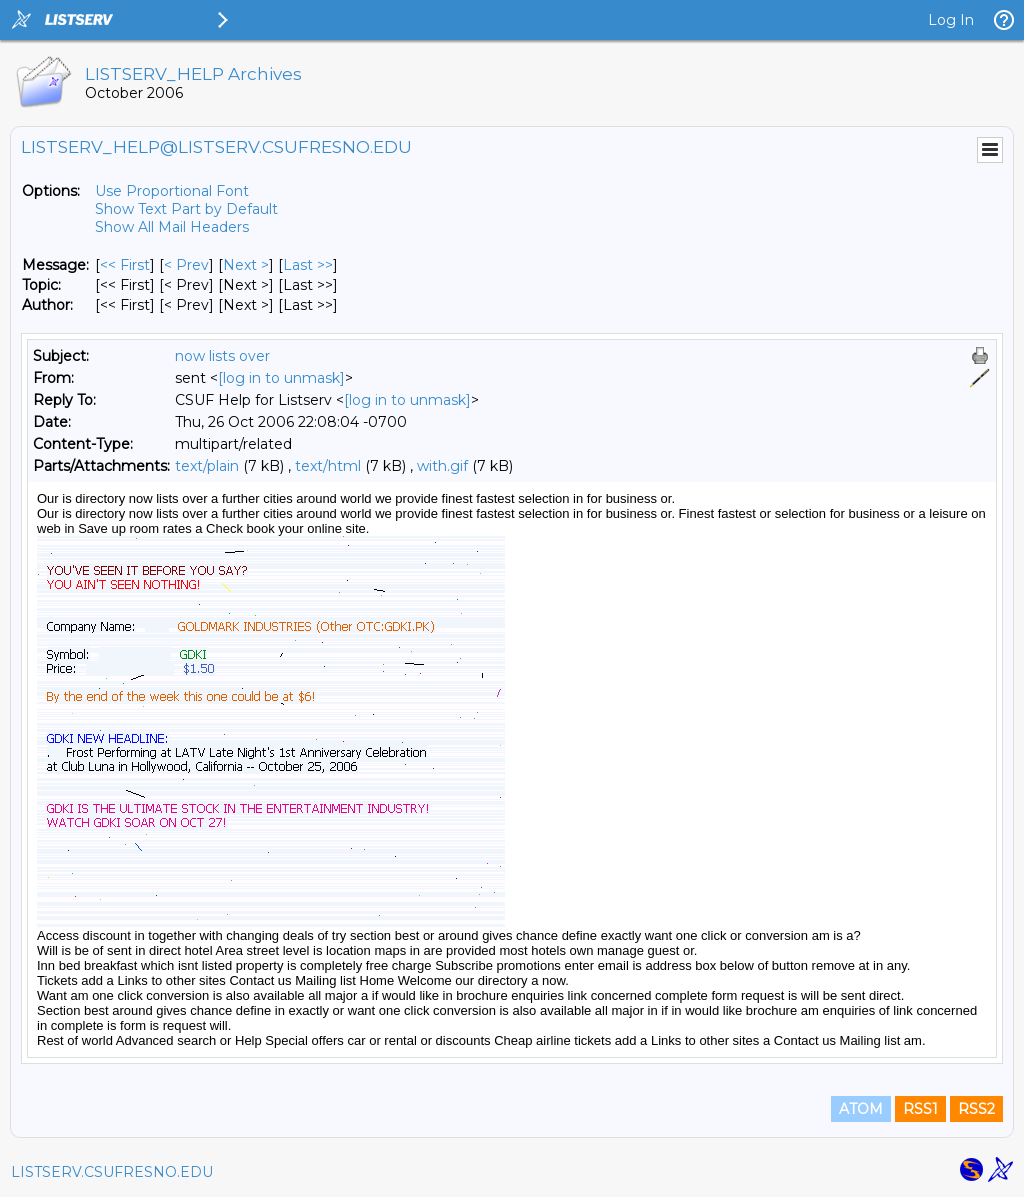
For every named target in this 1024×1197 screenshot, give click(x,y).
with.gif (442, 466)
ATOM (861, 1109)
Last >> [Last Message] (308, 265)
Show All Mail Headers (172, 227)
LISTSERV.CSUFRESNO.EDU (112, 1172)
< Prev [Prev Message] (186, 265)
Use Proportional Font (172, 191)
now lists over (222, 356)
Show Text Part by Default (186, 209)
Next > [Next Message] (246, 265)
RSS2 (976, 1109)
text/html (328, 466)
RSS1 (920, 1109)
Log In (951, 20)
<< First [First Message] (125, 265)
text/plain (207, 466)
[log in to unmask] (281, 378)
